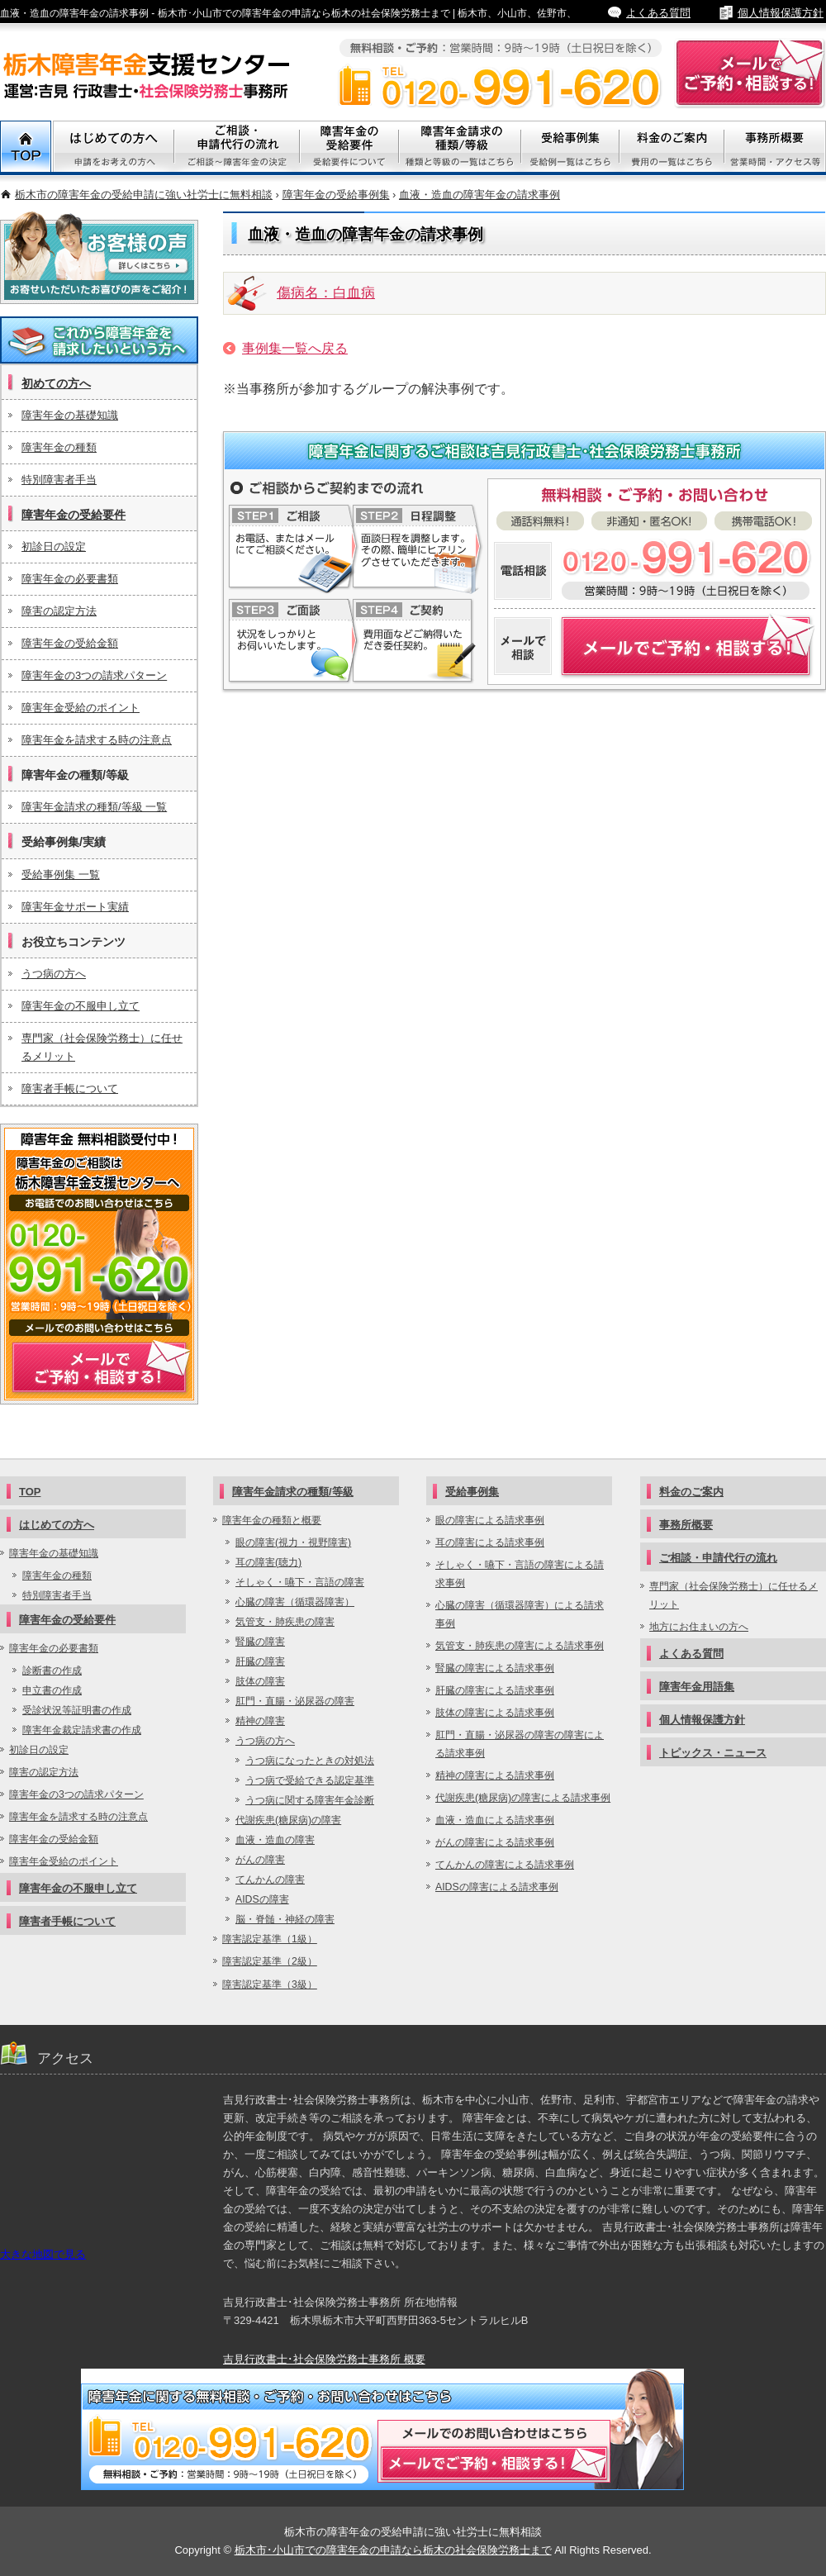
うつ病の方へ (53, 973)
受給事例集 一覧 (60, 874)
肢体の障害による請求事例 (494, 1712)
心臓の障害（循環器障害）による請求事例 (519, 1614)
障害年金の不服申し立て (80, 1006)
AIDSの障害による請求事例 (496, 1887)
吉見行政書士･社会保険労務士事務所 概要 (324, 2359)
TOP (26, 148)
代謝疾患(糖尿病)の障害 (288, 1820)
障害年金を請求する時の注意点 (96, 740)
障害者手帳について (69, 1088)
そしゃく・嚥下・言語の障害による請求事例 (519, 1574)
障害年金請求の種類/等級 (460, 148)
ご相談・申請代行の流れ (718, 1558)
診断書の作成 (52, 1670)
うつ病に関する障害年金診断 (309, 1800)
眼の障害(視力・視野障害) (293, 1542)
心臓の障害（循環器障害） (294, 1602)
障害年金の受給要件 (73, 514)
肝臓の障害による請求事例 (494, 1690)
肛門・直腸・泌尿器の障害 (294, 1701)
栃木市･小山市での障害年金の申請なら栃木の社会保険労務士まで (393, 2550)
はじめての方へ (56, 1525)
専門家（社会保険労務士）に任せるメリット (102, 1047)
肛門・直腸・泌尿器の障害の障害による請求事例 (519, 1744)
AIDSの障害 (262, 1899)
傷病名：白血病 (326, 293)
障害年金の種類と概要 (271, 1520)
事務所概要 (775, 148)
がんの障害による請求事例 (494, 1842)
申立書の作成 (52, 1690)
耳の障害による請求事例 (489, 1542)
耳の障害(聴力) (268, 1562)
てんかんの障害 (270, 1879)
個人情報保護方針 (781, 13)
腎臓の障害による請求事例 (494, 1668)
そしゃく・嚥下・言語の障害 (299, 1582)
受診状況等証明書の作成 (76, 1710)
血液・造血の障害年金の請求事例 (479, 194)
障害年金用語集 (696, 1686)
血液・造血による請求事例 (494, 1820)
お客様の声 (99, 257)
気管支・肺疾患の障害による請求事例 (519, 1646)
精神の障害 (260, 1721)
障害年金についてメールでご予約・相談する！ (654, 646)
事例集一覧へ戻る (295, 348)
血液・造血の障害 (275, 1840)
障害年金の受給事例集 (336, 194)
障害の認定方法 (59, 611)
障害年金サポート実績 (75, 907)
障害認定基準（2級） (269, 1961)
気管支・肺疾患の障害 (285, 1622)
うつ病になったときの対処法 (309, 1760)
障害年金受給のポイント (80, 707)
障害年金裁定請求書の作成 (81, 1730)
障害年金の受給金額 (69, 643)
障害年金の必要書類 (69, 579)
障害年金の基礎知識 (69, 415)
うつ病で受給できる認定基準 (309, 1780)
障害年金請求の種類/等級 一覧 (94, 807)
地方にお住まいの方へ (698, 1627)
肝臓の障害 (260, 1661)
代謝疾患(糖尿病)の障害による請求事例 (522, 1798)
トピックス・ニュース (713, 1753)
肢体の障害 (260, 1681)
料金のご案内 (672, 148)
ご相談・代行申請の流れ (237, 148)
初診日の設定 (53, 546)
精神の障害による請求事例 (494, 1775)
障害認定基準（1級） (269, 1939)
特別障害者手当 (59, 479)
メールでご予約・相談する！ (99, 1264)
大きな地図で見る (43, 2254)
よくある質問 (658, 13)
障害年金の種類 (59, 447)
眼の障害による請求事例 (489, 1520)
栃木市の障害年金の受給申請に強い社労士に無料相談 (144, 194)
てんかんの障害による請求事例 (504, 1864)
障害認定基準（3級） (269, 1984)
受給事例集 (570, 148)
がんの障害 (260, 1859)
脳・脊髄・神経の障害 (285, 1919)
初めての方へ (56, 383)
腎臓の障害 (260, 1641)
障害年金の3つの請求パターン (94, 675)
